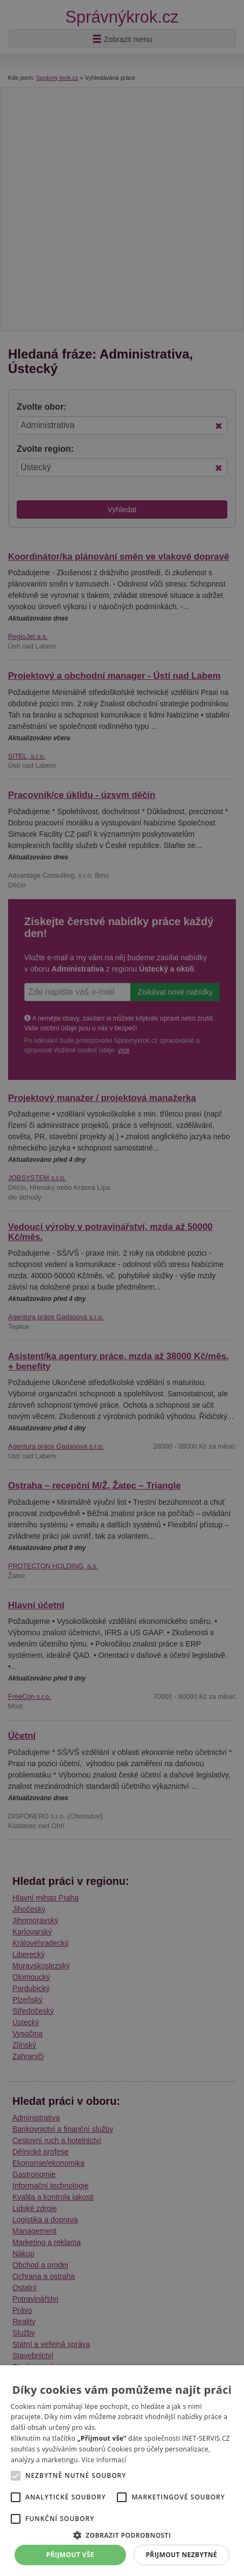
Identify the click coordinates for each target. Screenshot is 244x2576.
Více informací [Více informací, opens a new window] (103, 2459)
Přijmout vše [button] (70, 2554)
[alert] (122, 1288)
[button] (122, 2535)
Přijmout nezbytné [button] (181, 2554)
